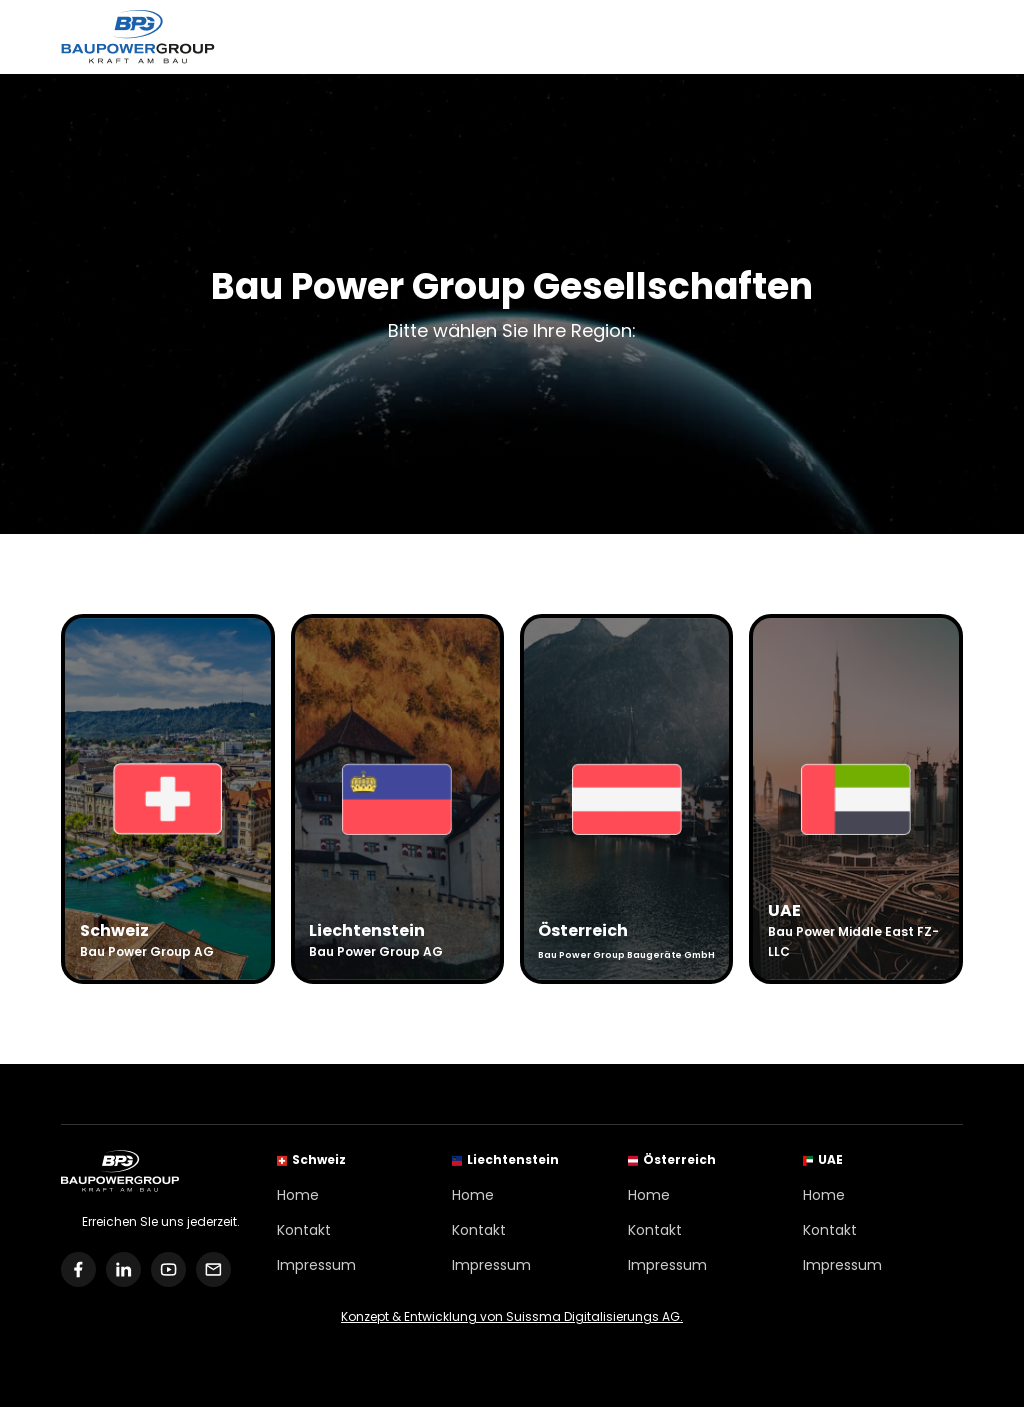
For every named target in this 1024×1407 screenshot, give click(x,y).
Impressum (316, 1265)
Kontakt (304, 1230)
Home (298, 1195)
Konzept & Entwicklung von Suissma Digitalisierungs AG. (512, 1316)
